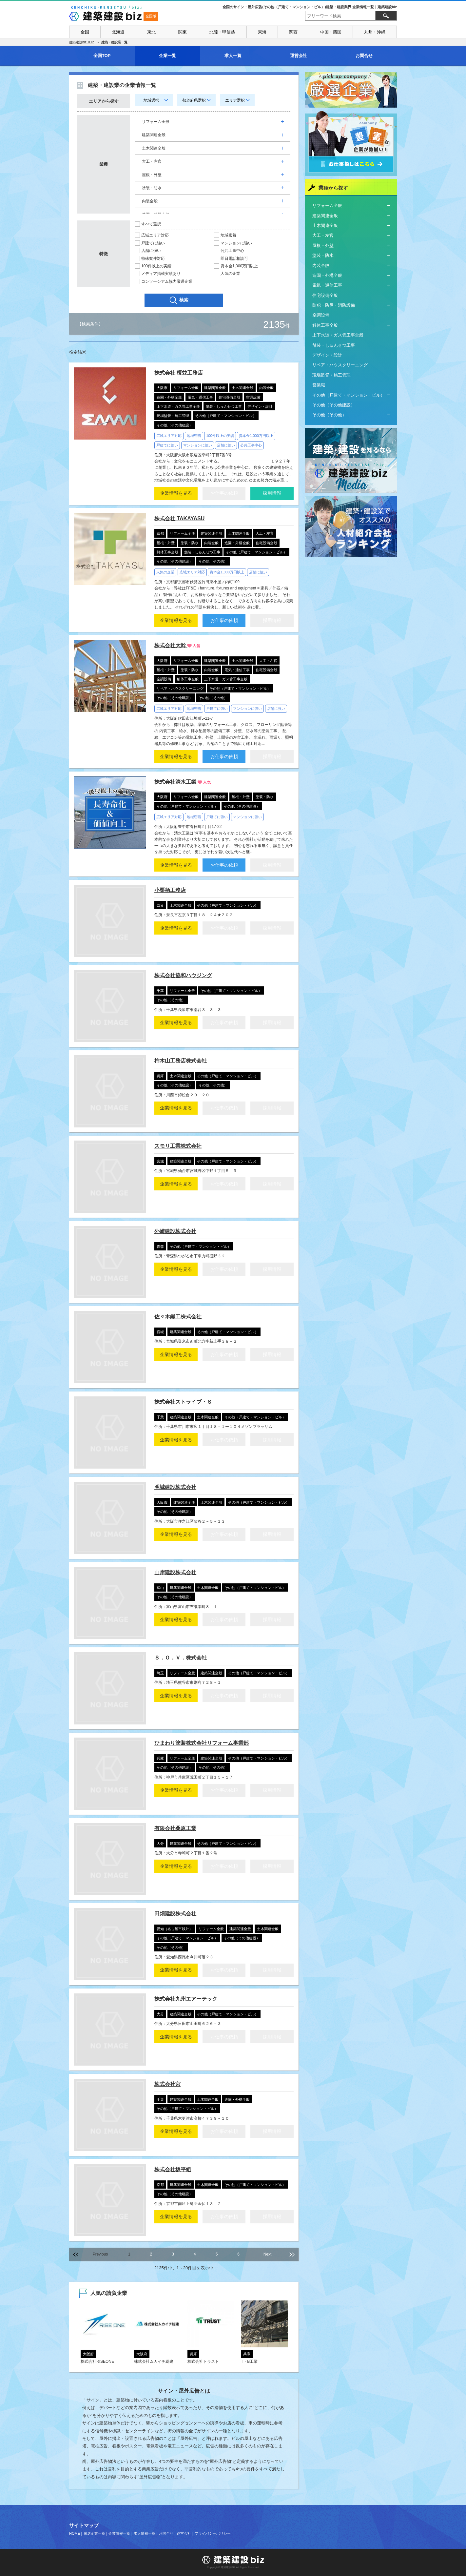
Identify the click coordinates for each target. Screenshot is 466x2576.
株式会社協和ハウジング (183, 975)
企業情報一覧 (119, 2533)
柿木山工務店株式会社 (180, 1060)
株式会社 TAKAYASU (179, 518)
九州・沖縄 (374, 32)
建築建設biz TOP (81, 42)
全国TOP (102, 55)
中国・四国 (330, 32)
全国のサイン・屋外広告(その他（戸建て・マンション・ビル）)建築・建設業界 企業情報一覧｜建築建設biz (310, 7)
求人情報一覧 (144, 2533)
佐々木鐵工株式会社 (178, 1316)
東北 (151, 32)
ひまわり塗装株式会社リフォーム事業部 (201, 1743)
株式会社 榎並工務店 (178, 373)
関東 (182, 32)
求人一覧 (233, 55)
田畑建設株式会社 (175, 1913)
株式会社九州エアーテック (185, 1999)
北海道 (118, 32)
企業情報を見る (176, 493)
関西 (293, 32)
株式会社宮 (167, 2084)
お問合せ (364, 55)
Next (267, 2254)
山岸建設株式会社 (175, 1572)
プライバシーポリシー (213, 2533)
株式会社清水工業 (176, 782)
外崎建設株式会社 (175, 1231)
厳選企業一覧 (94, 2533)
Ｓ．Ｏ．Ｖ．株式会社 (180, 1657)
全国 (85, 32)
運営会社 (298, 55)
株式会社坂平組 (172, 2169)
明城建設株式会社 (175, 1487)
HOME (74, 2533)
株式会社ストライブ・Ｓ (183, 1402)
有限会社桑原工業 (175, 1828)
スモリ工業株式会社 (178, 1146)
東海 (262, 32)
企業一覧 (167, 55)
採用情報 (272, 493)
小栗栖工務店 (170, 890)
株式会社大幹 (170, 645)
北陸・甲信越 (222, 32)
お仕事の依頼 (224, 620)
